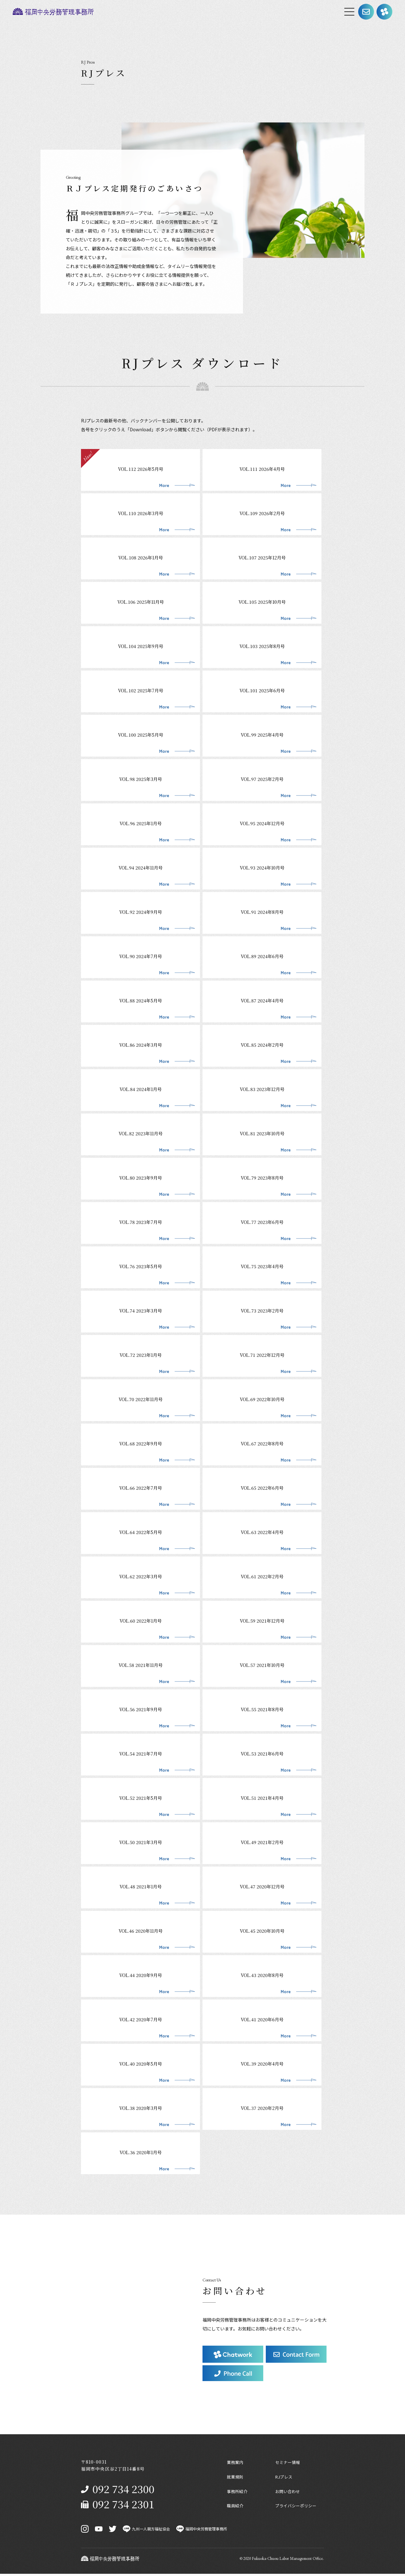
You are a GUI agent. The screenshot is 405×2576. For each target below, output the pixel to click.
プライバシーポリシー (297, 2507)
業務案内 (236, 2462)
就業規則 (236, 2477)
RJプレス (284, 2477)
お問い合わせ (288, 2492)
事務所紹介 (238, 2492)
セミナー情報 (288, 2462)
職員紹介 (236, 2507)
